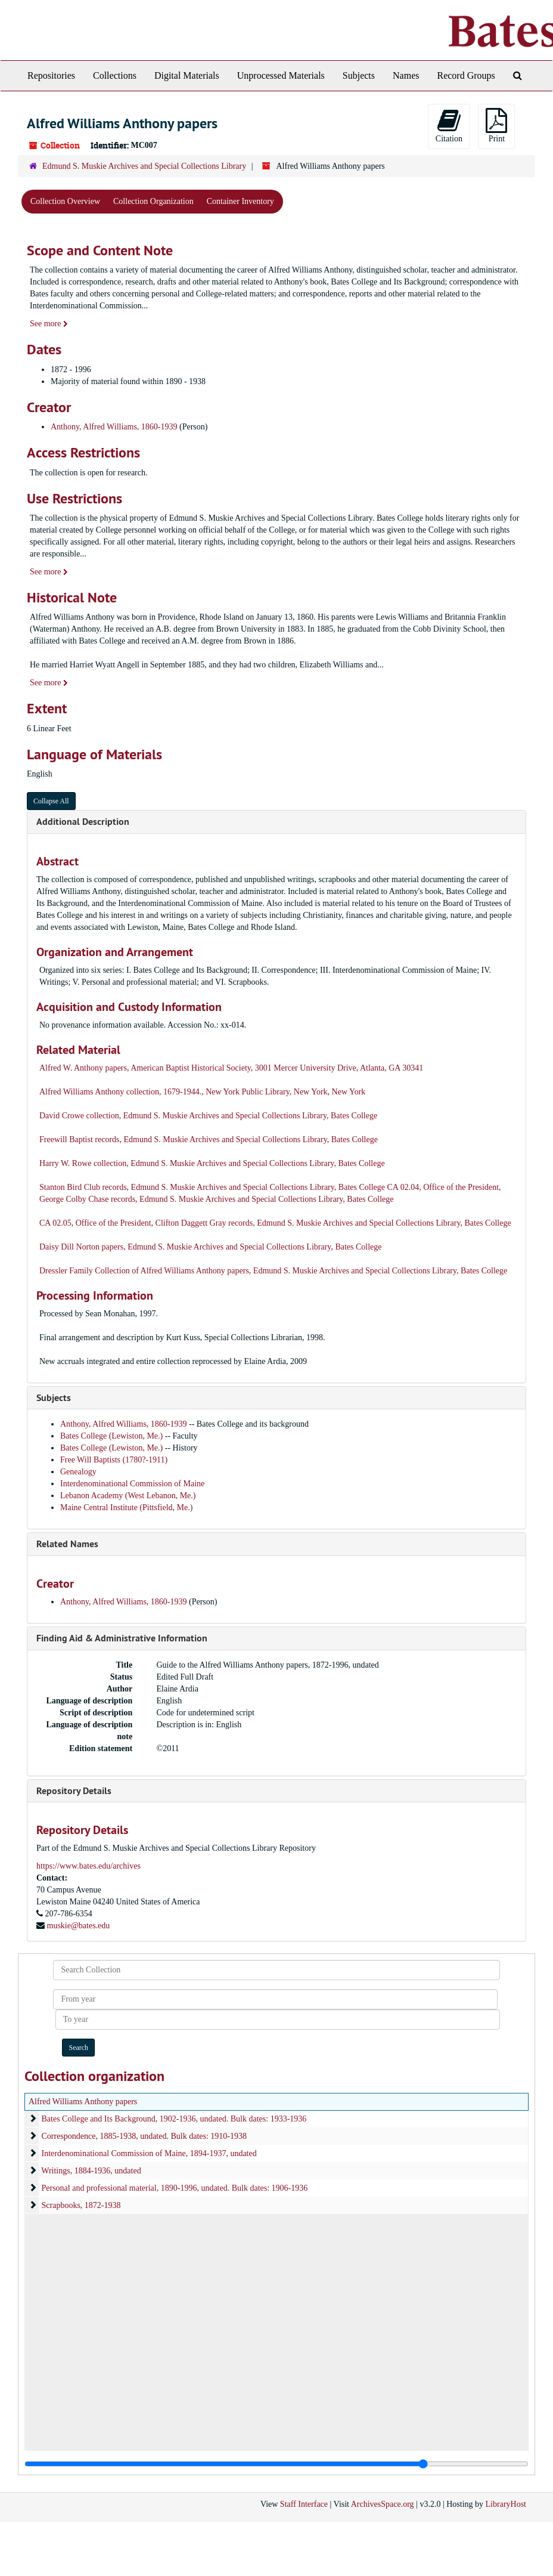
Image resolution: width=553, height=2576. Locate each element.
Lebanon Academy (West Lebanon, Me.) (127, 1495)
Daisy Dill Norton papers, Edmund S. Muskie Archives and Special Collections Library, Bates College (210, 1246)
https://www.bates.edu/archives (88, 1865)
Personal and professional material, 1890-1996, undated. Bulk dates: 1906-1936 (175, 2188)
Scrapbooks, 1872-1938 (81, 2205)
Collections (114, 75)
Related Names (67, 1544)
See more (49, 323)
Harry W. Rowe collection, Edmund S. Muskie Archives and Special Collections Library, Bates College (212, 1163)
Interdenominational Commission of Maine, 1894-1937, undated (149, 2153)
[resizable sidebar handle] (276, 2464)
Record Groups (466, 75)
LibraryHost (506, 2504)
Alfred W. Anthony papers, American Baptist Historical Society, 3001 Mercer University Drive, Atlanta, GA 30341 (231, 1067)
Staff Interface (304, 2504)
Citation (449, 125)
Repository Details (73, 1791)
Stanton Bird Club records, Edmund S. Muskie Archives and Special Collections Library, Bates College (212, 1187)
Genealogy (78, 1471)
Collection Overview (65, 201)
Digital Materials (186, 75)
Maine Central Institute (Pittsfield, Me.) (126, 1507)
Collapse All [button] (51, 801)
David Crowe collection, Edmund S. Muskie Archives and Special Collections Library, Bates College (208, 1115)
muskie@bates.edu (78, 1925)
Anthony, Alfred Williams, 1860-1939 (114, 426)
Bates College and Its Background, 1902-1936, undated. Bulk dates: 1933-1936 (174, 2118)
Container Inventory (240, 201)
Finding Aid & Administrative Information (121, 1638)
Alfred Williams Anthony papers (83, 2101)
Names (406, 75)
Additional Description (82, 821)
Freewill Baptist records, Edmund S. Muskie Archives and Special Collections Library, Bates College (208, 1139)
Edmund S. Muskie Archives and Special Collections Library (144, 166)
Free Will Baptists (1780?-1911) (113, 1459)
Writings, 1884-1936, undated (91, 2170)
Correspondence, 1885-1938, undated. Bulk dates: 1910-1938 (144, 2136)
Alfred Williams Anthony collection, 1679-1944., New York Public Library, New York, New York (202, 1091)
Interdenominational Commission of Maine (132, 1483)
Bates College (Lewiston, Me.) (112, 1435)
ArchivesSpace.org (382, 2504)
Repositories (51, 75)
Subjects (359, 75)
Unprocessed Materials (281, 75)
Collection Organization (153, 201)
